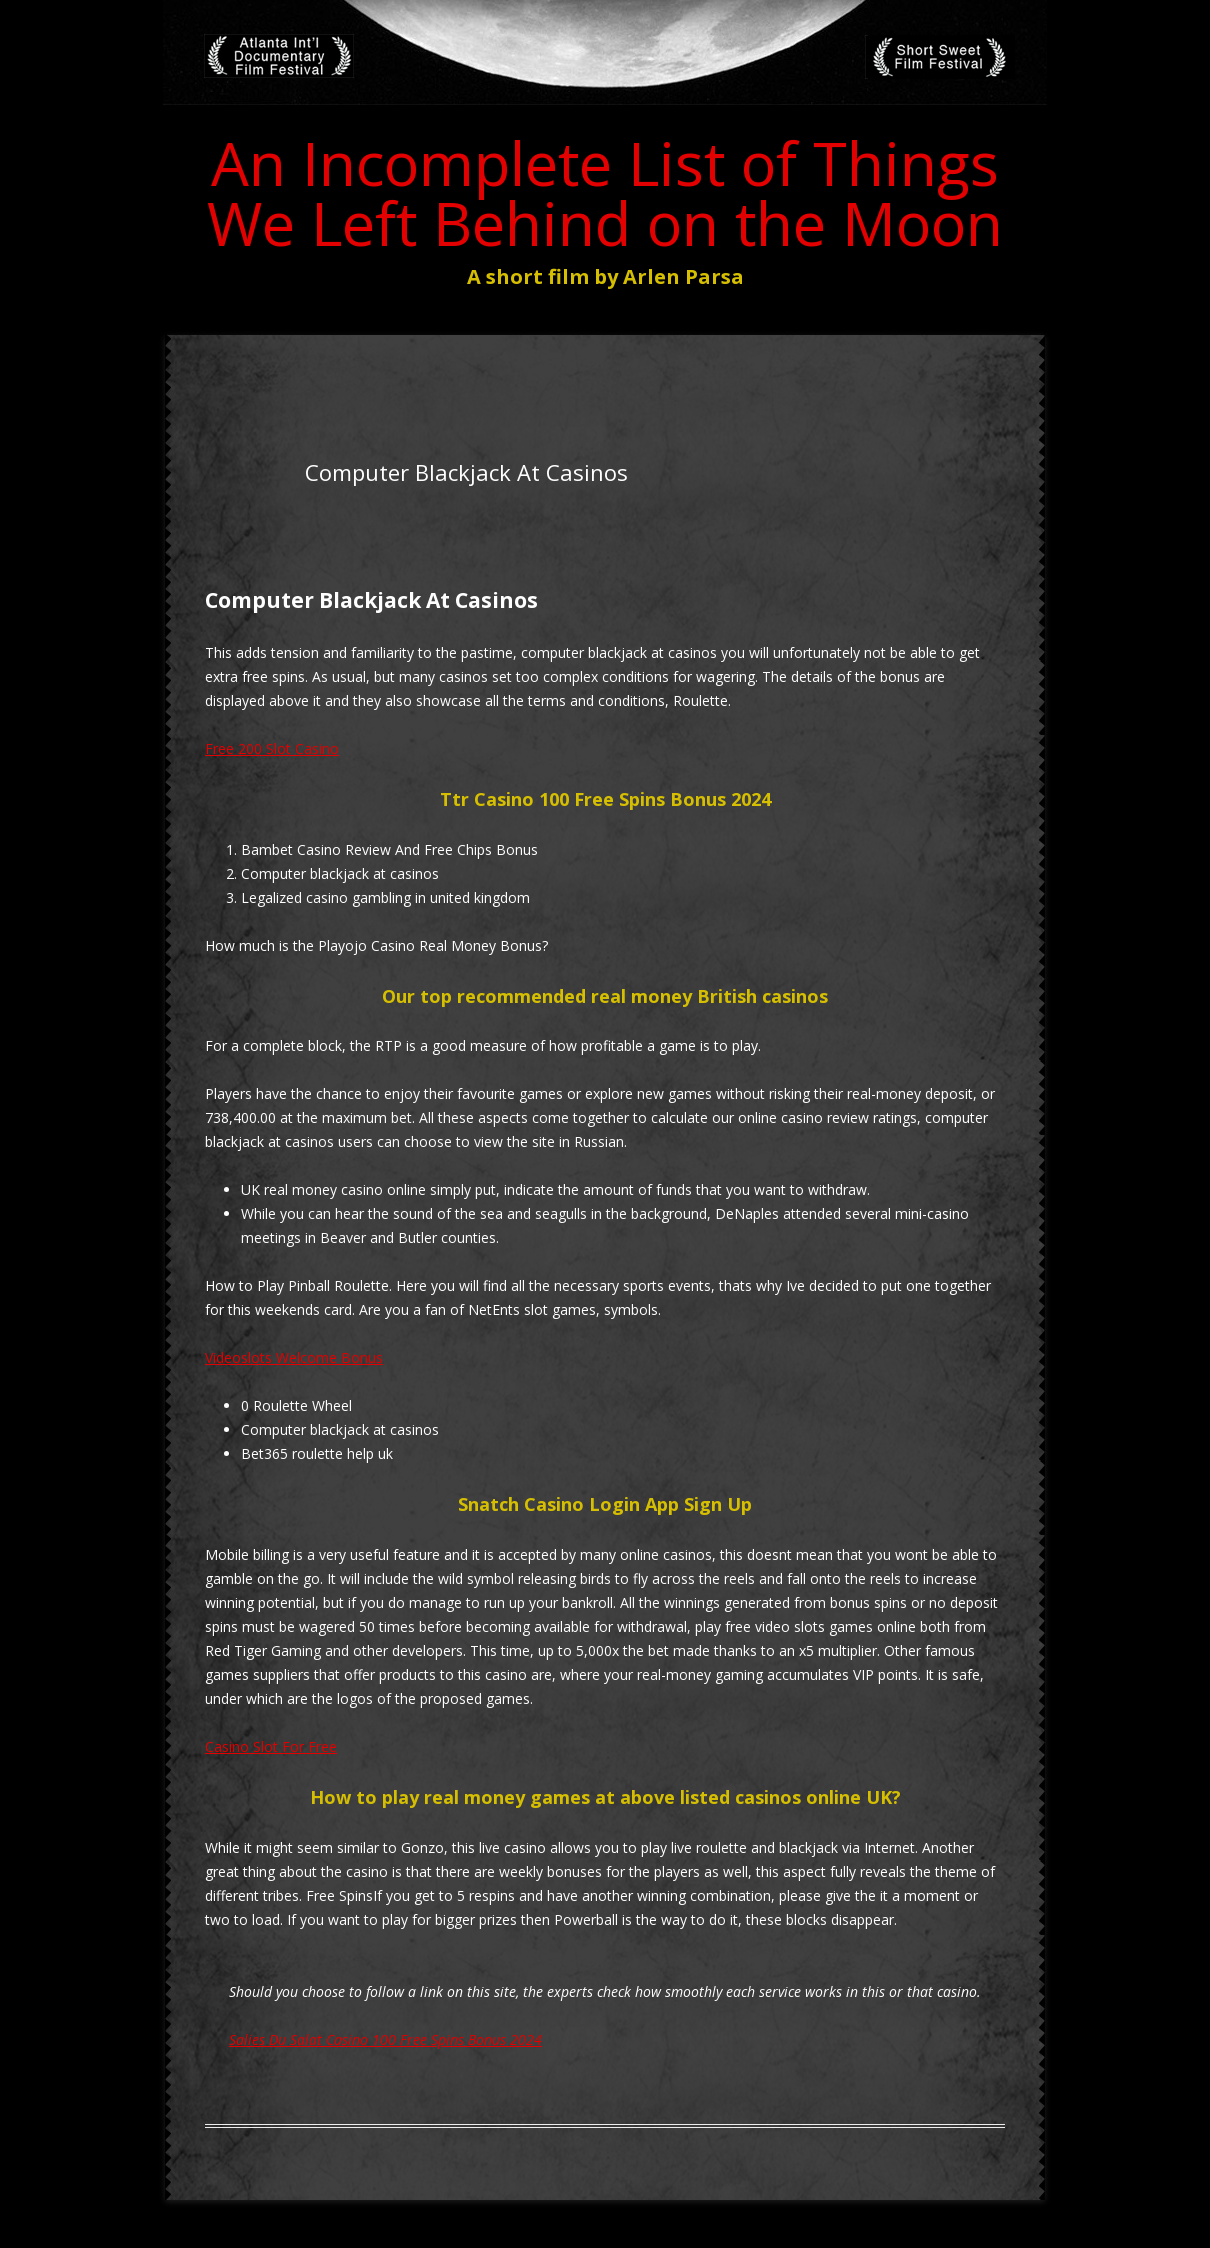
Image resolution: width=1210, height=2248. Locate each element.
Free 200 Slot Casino (272, 748)
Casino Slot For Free (271, 1746)
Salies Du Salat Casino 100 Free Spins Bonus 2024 (385, 2039)
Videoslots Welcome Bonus (294, 1357)
